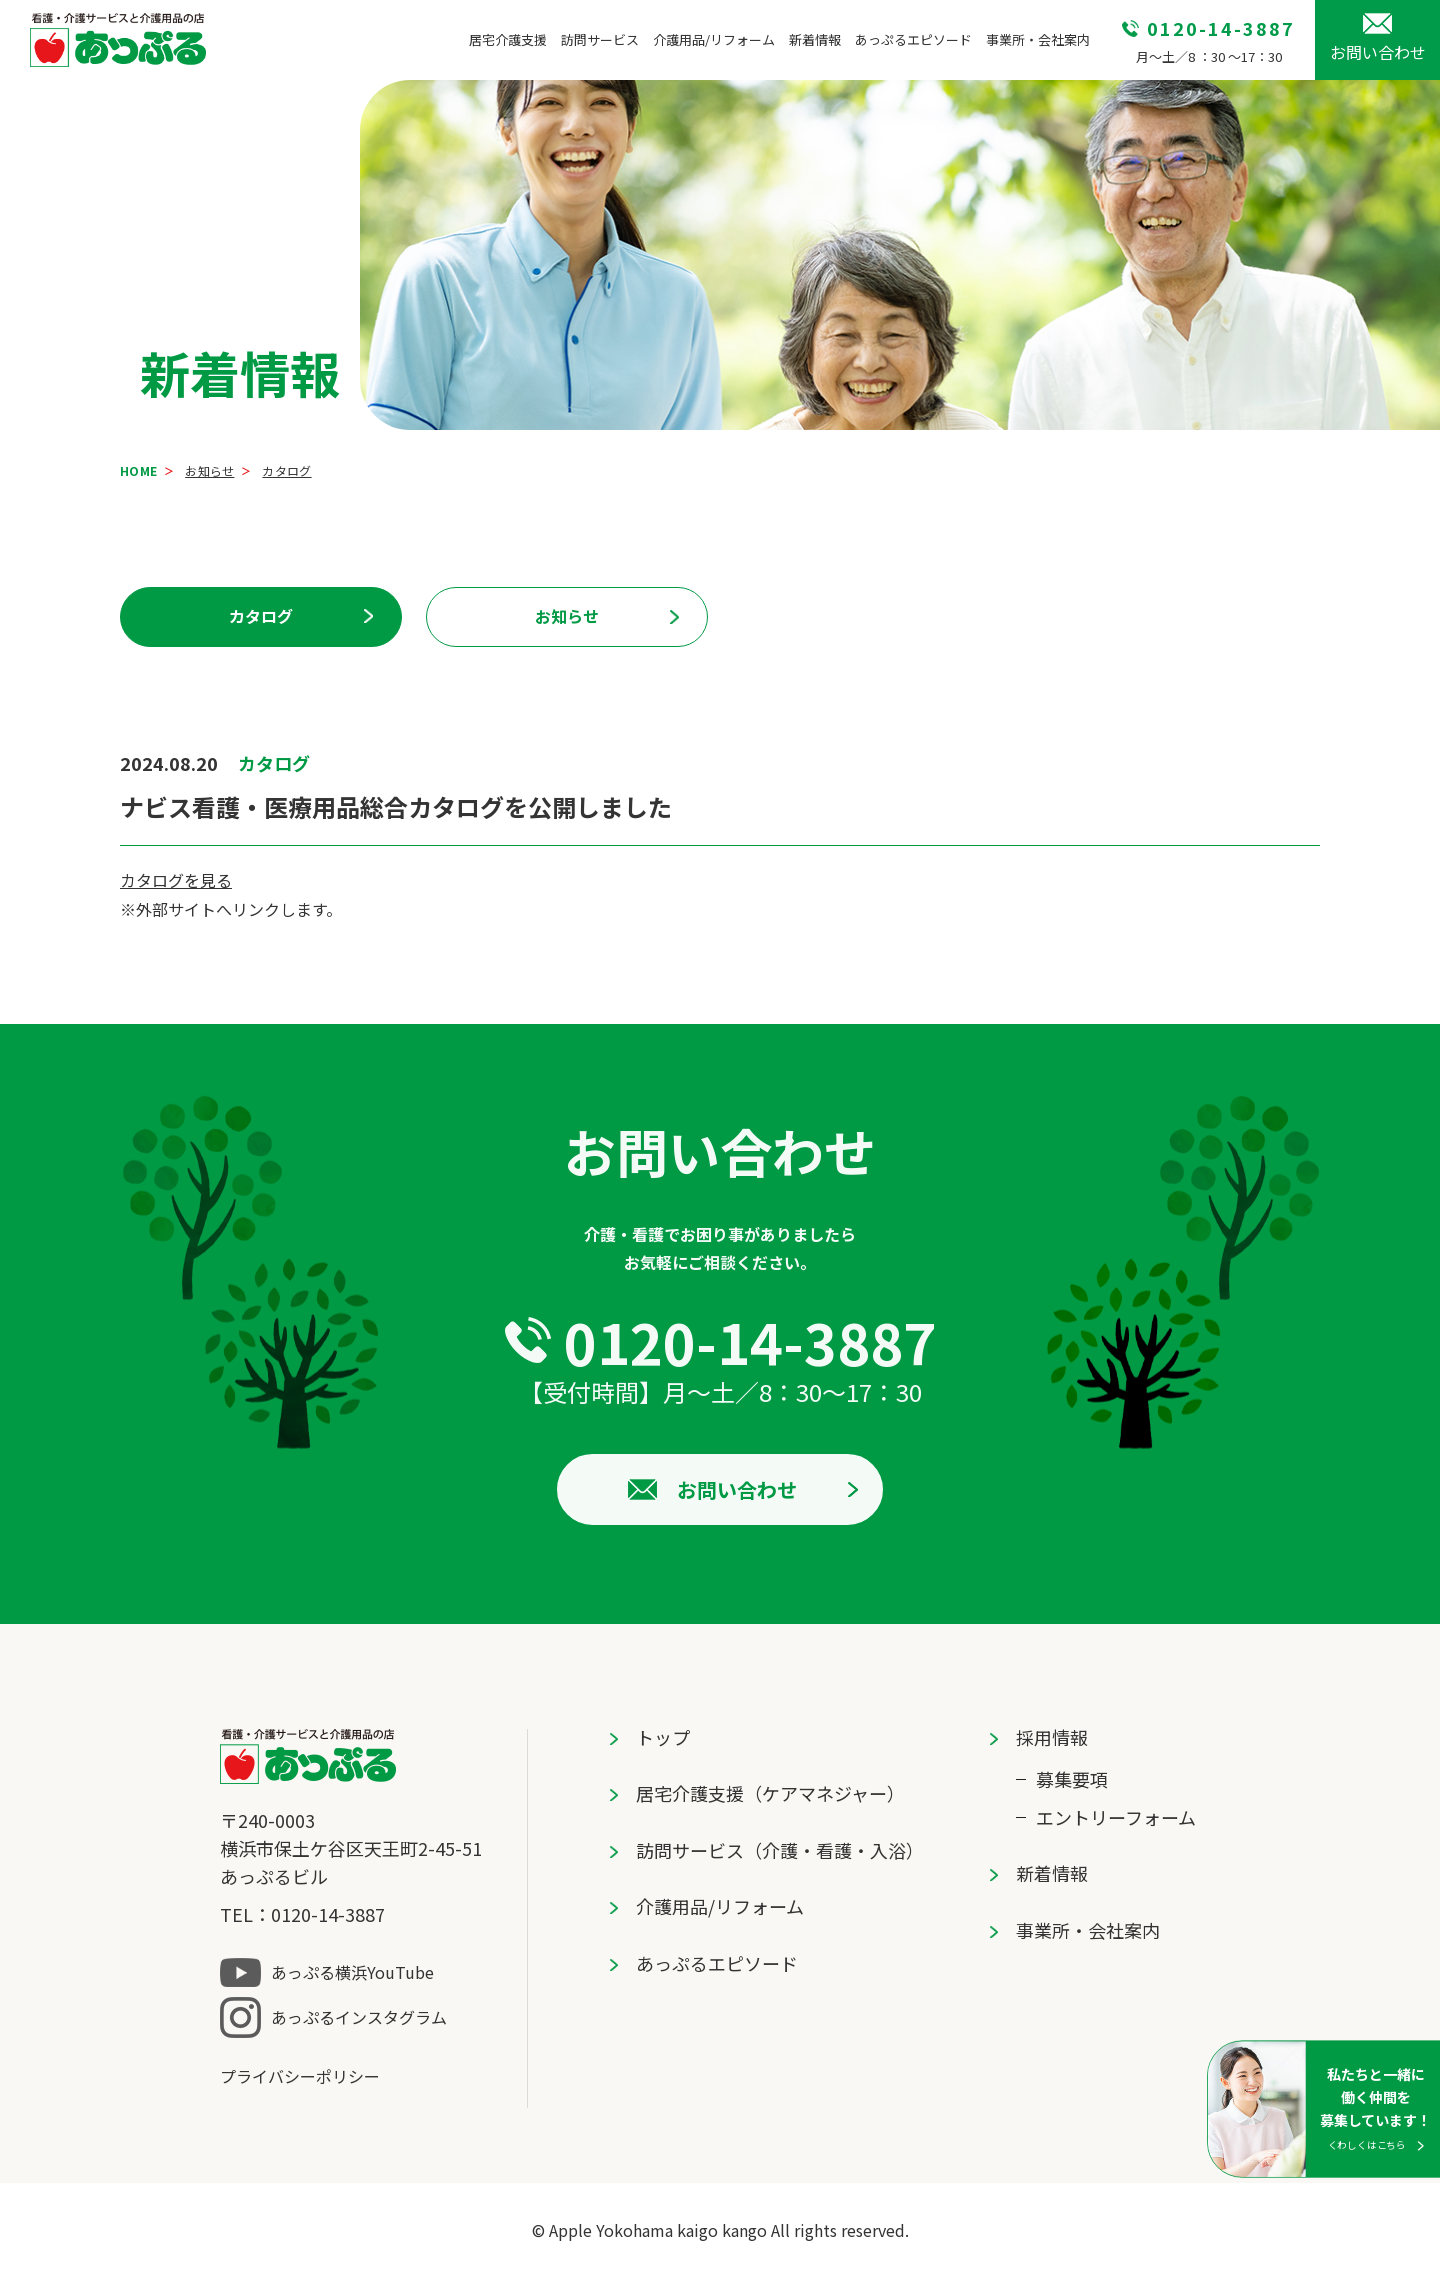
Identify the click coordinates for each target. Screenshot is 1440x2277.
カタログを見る (176, 880)
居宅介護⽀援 (508, 39)
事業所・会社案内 (1038, 39)
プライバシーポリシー (300, 2076)
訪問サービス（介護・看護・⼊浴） (780, 1850)
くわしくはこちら (1367, 2144)
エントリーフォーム (1116, 1817)
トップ (663, 1737)
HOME (138, 470)
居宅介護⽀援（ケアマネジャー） (770, 1793)
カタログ (261, 616)
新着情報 (815, 39)
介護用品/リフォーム (714, 39)
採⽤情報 (1052, 1737)
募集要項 (1072, 1779)
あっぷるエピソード (913, 39)
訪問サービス (600, 39)
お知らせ (209, 470)
